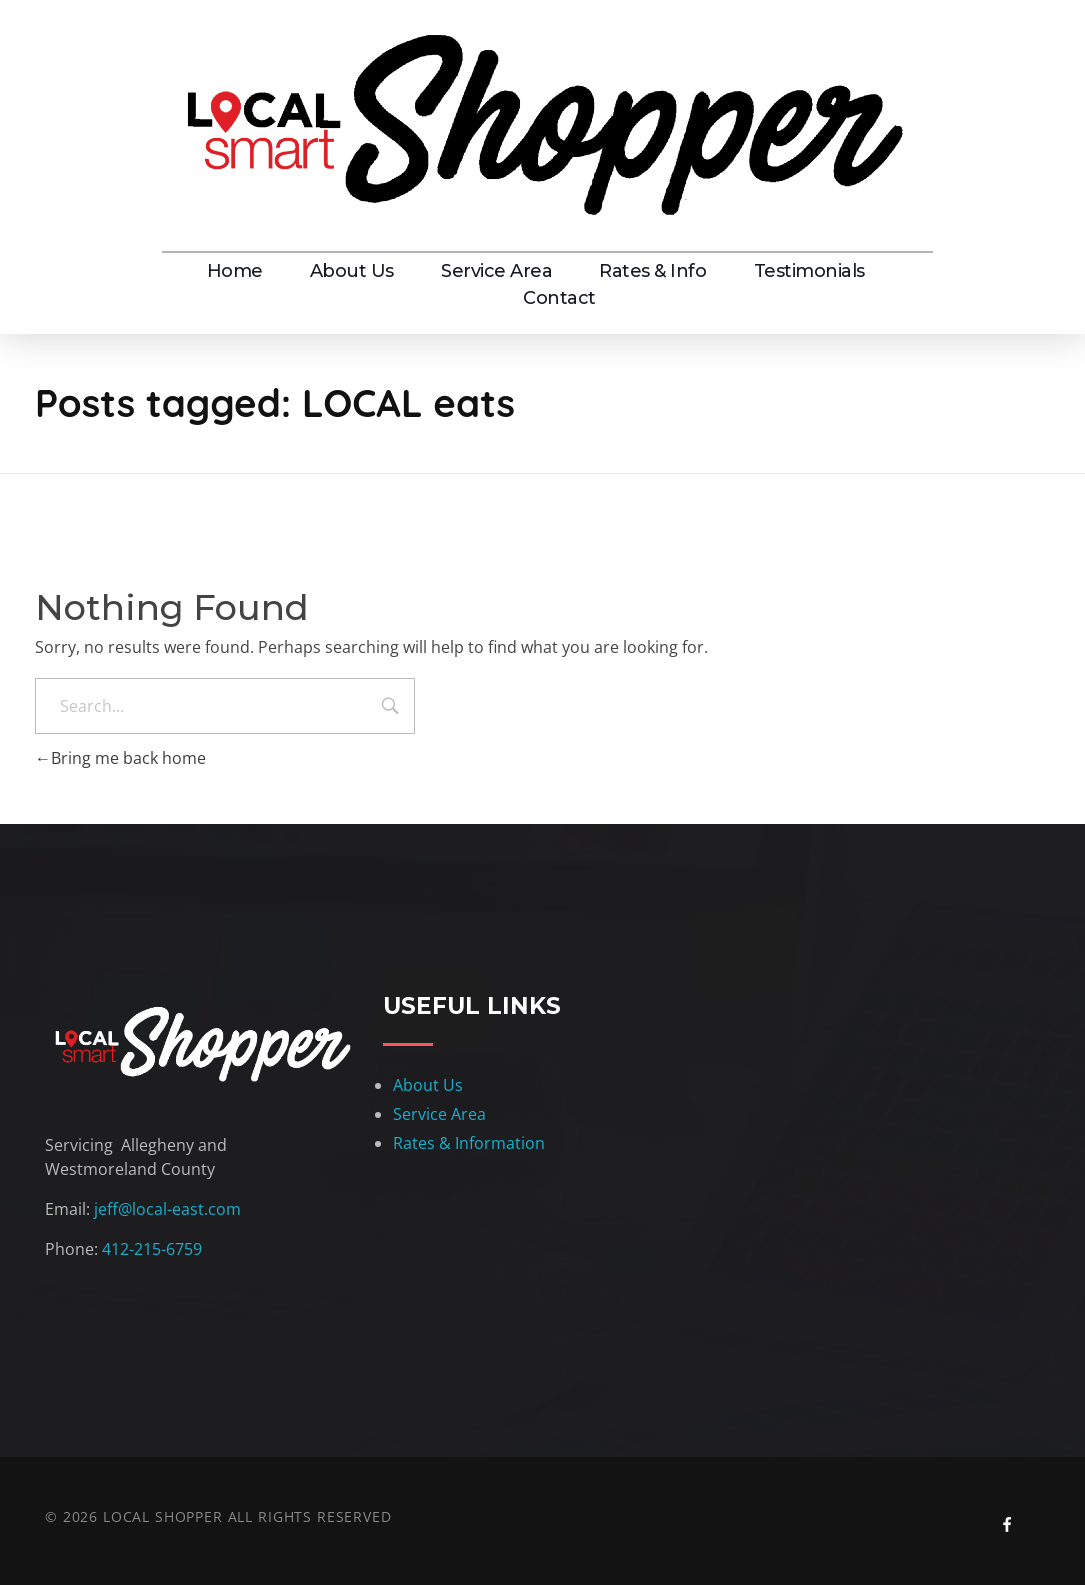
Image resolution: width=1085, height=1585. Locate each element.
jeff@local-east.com (167, 1209)
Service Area (439, 1114)
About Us (428, 1085)
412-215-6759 (152, 1249)
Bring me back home (120, 758)
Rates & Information (469, 1143)
